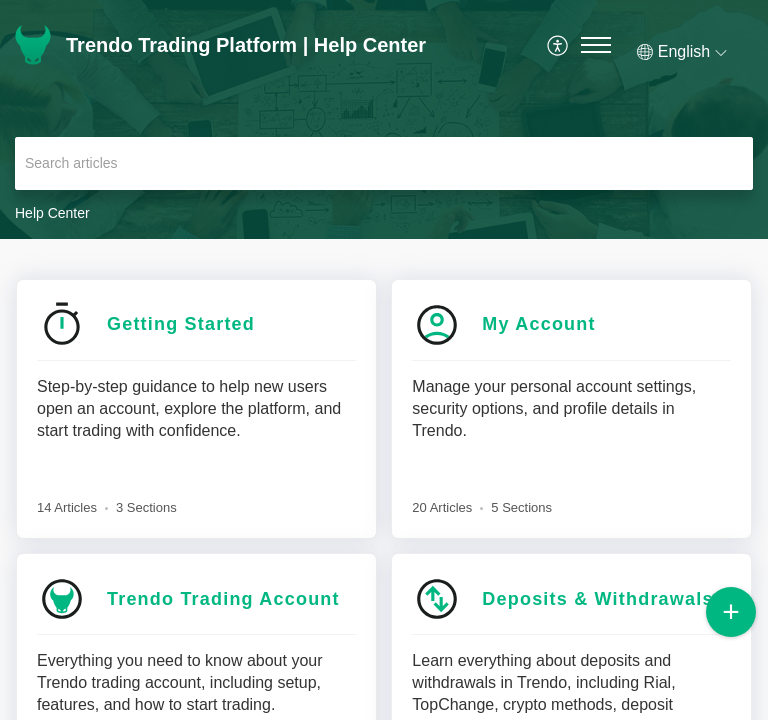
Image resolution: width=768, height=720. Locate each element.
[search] (384, 163)
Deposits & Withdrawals (597, 599)
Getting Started (181, 324)
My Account (538, 324)
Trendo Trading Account (223, 599)
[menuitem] (558, 45)
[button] (558, 45)
